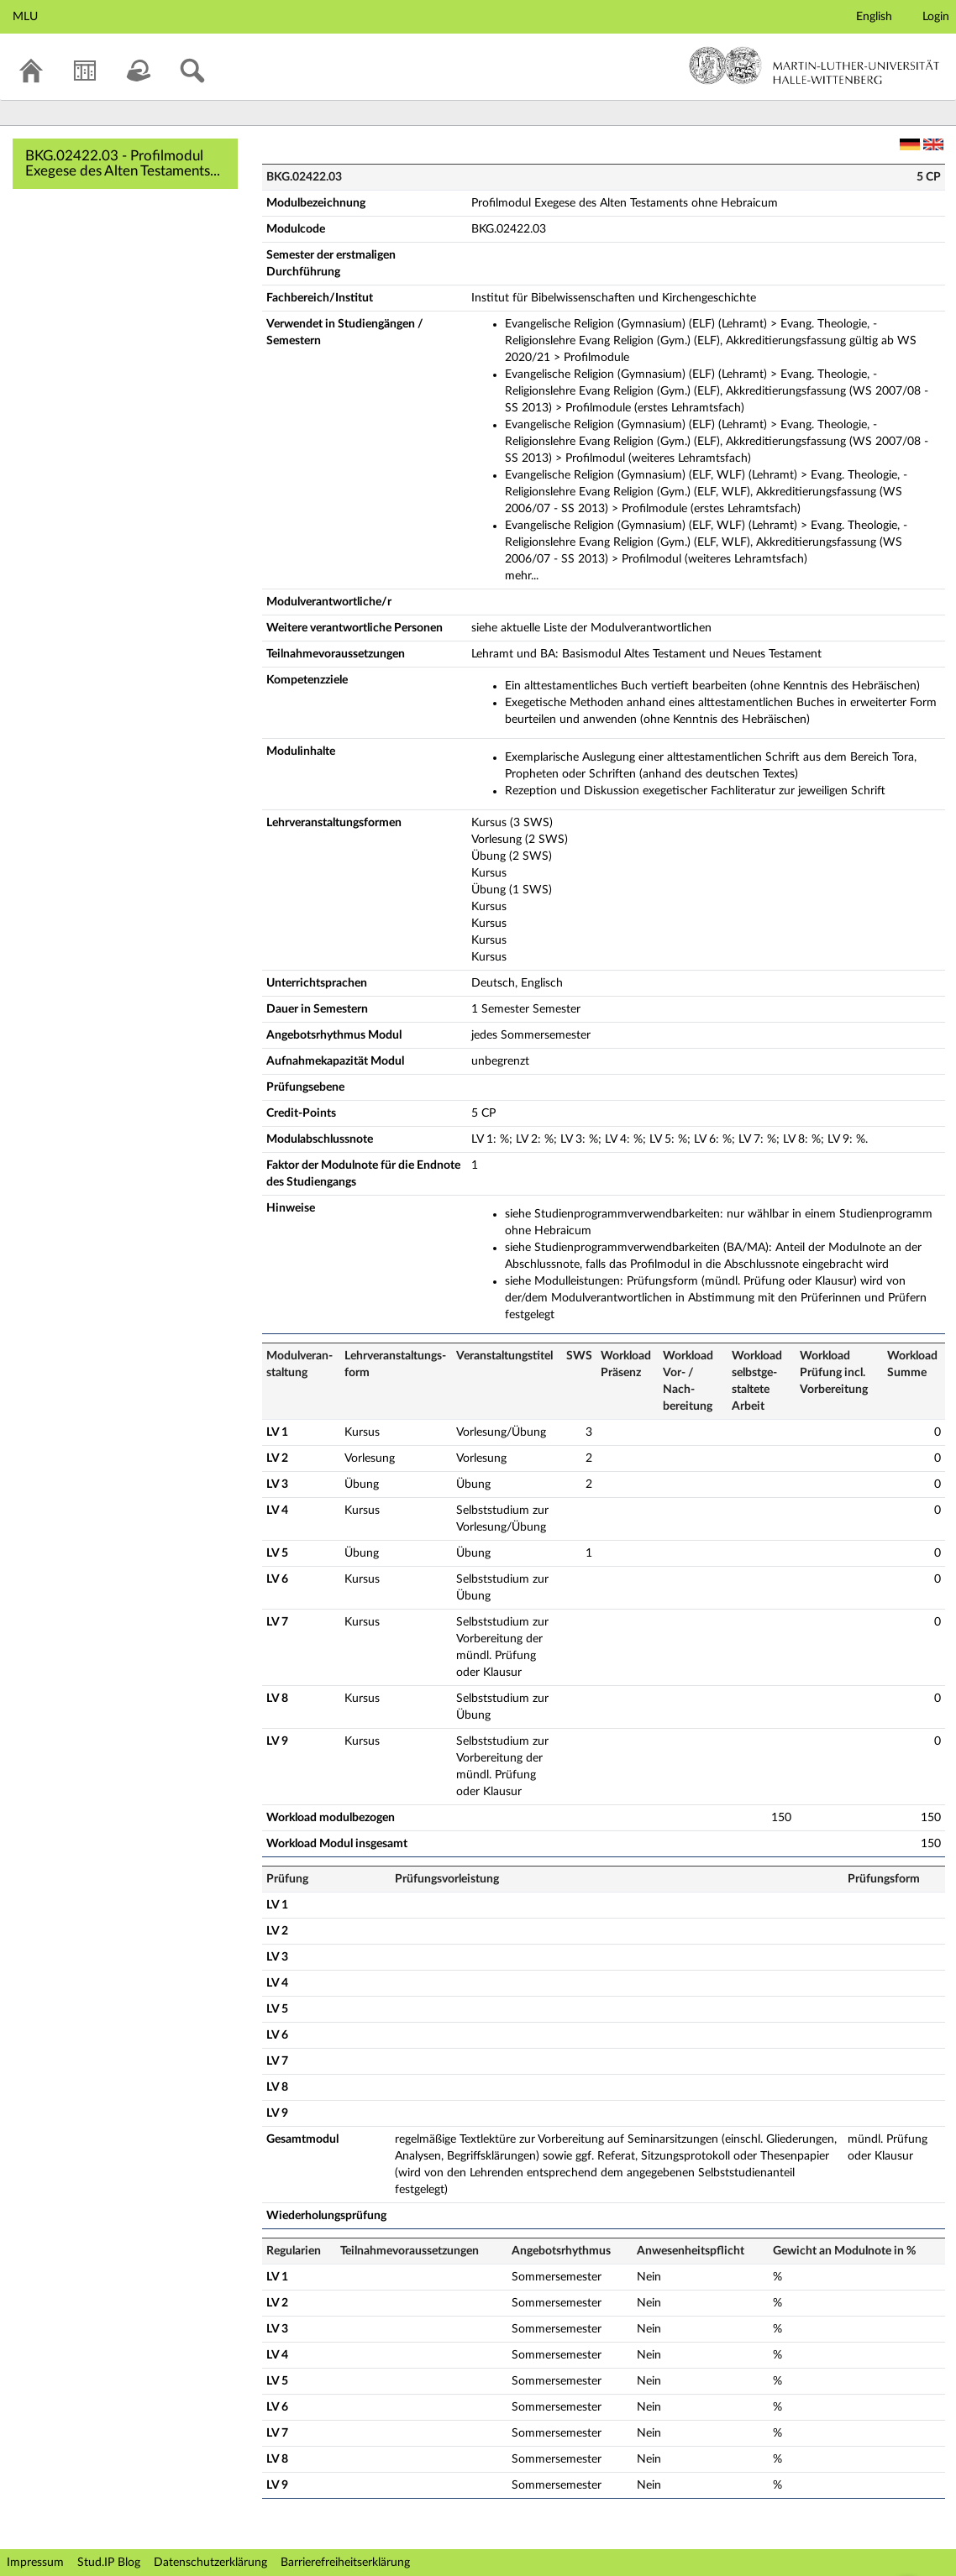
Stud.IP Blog (108, 2562)
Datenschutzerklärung (210, 2562)
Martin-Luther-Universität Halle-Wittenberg (814, 65)
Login (935, 17)
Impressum (35, 2562)
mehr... (521, 576)
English (874, 17)
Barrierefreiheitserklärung (345, 2562)
